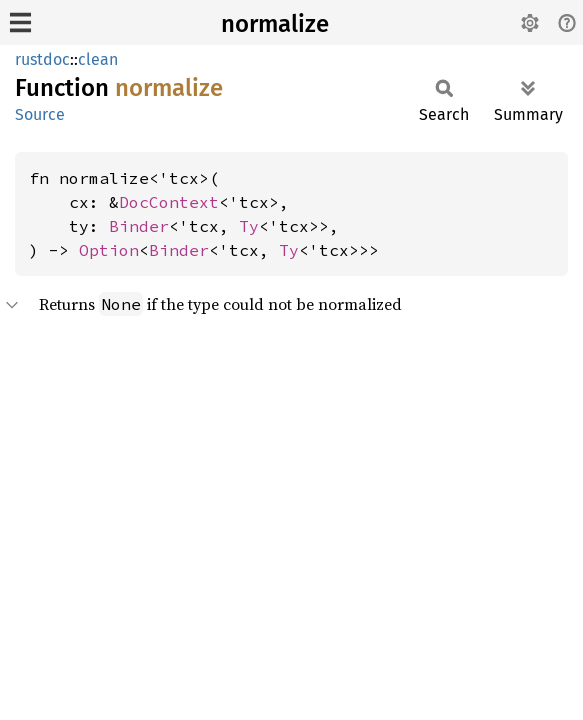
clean (98, 59)
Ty (249, 226)
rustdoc (42, 59)
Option (109, 250)
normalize (275, 24)
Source (40, 114)
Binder (139, 226)
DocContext (169, 202)
